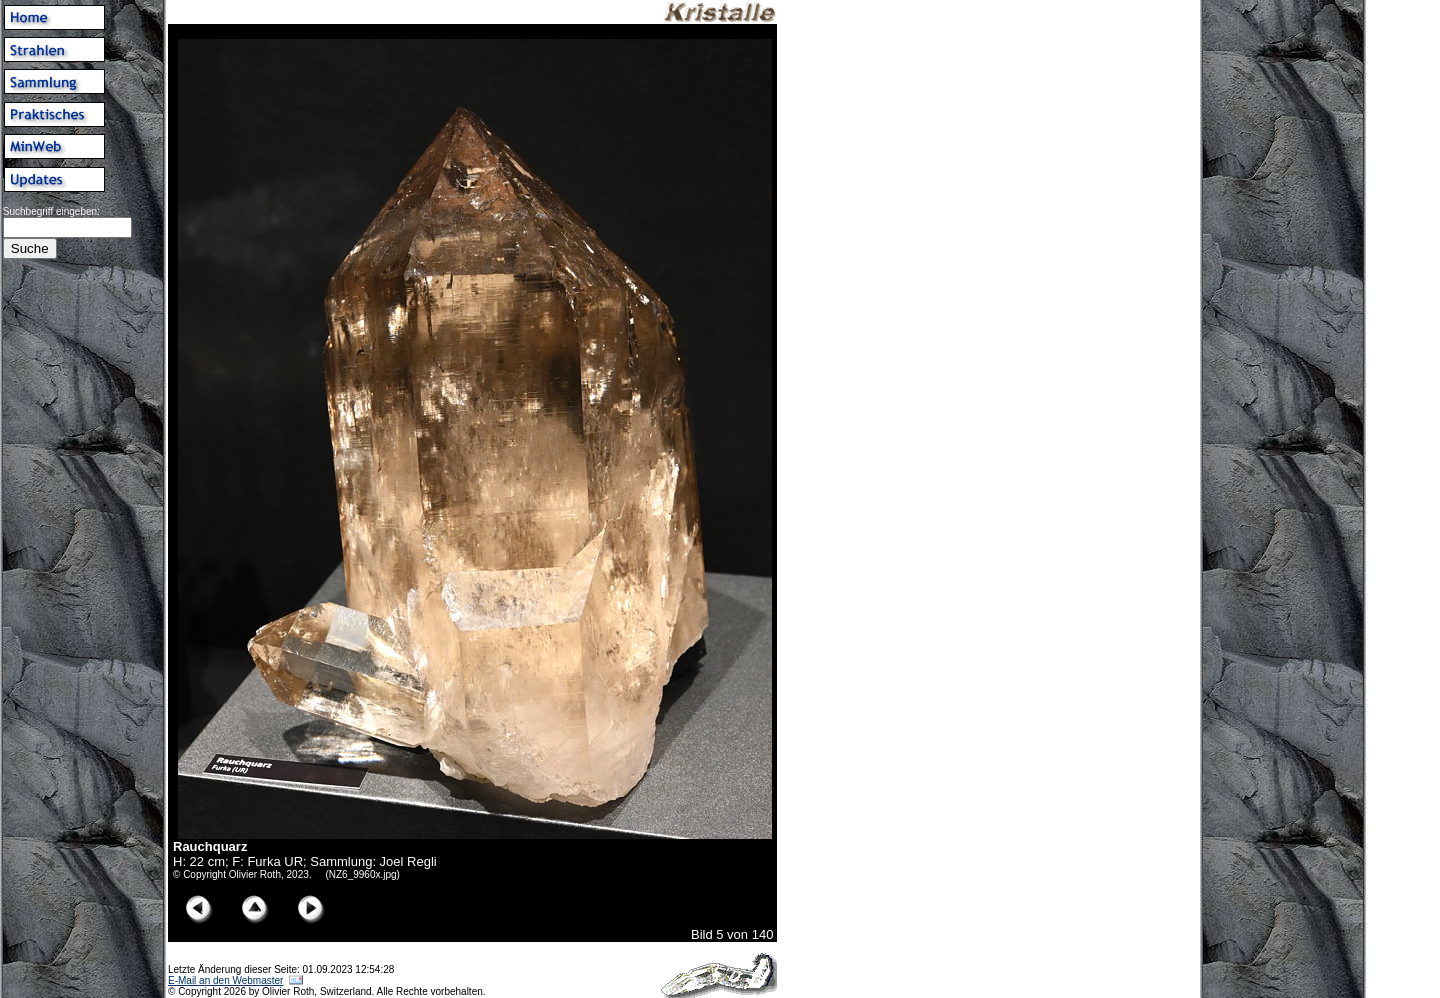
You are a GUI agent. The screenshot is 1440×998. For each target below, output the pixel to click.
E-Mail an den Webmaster (225, 980)
